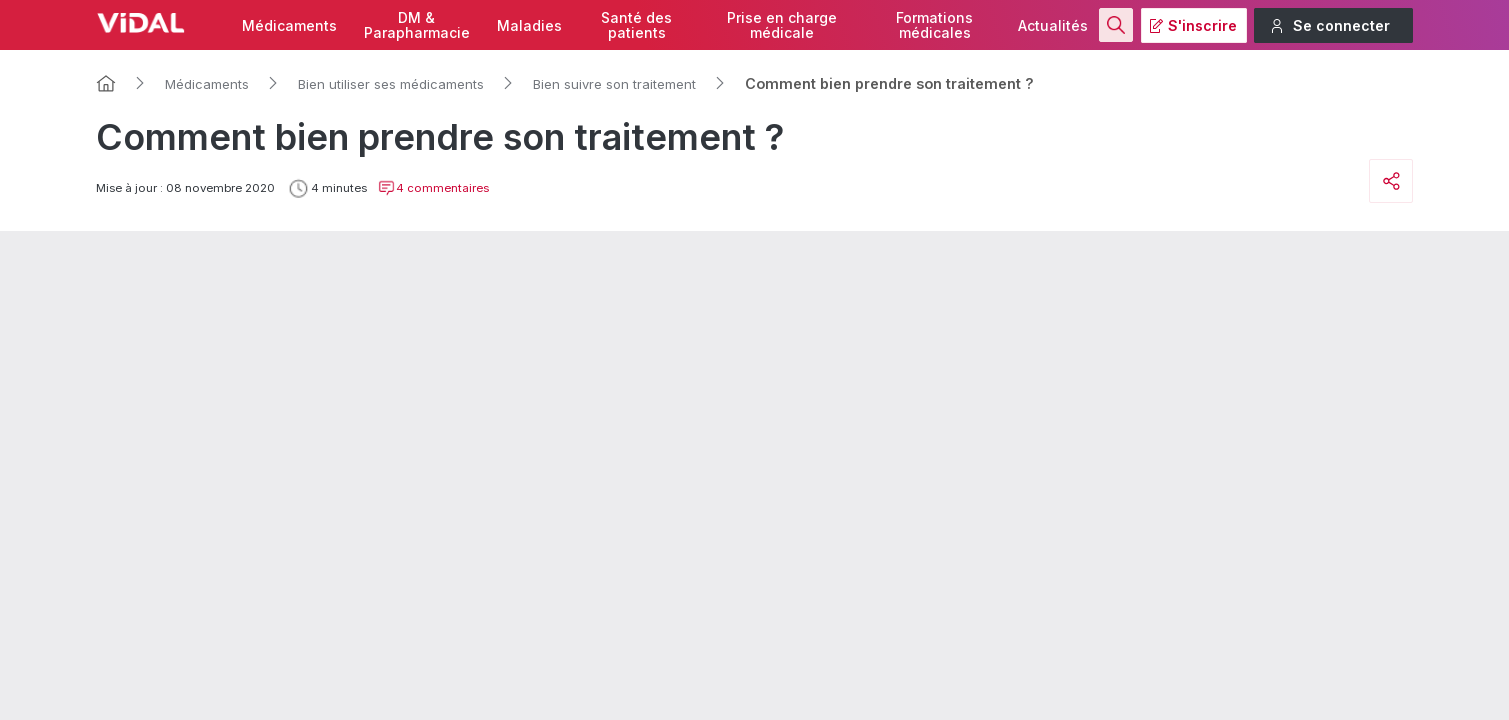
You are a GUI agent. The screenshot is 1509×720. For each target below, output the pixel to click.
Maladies (529, 25)
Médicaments (289, 25)
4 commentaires (433, 188)
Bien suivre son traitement (614, 84)
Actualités (1053, 25)
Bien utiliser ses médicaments (391, 84)
